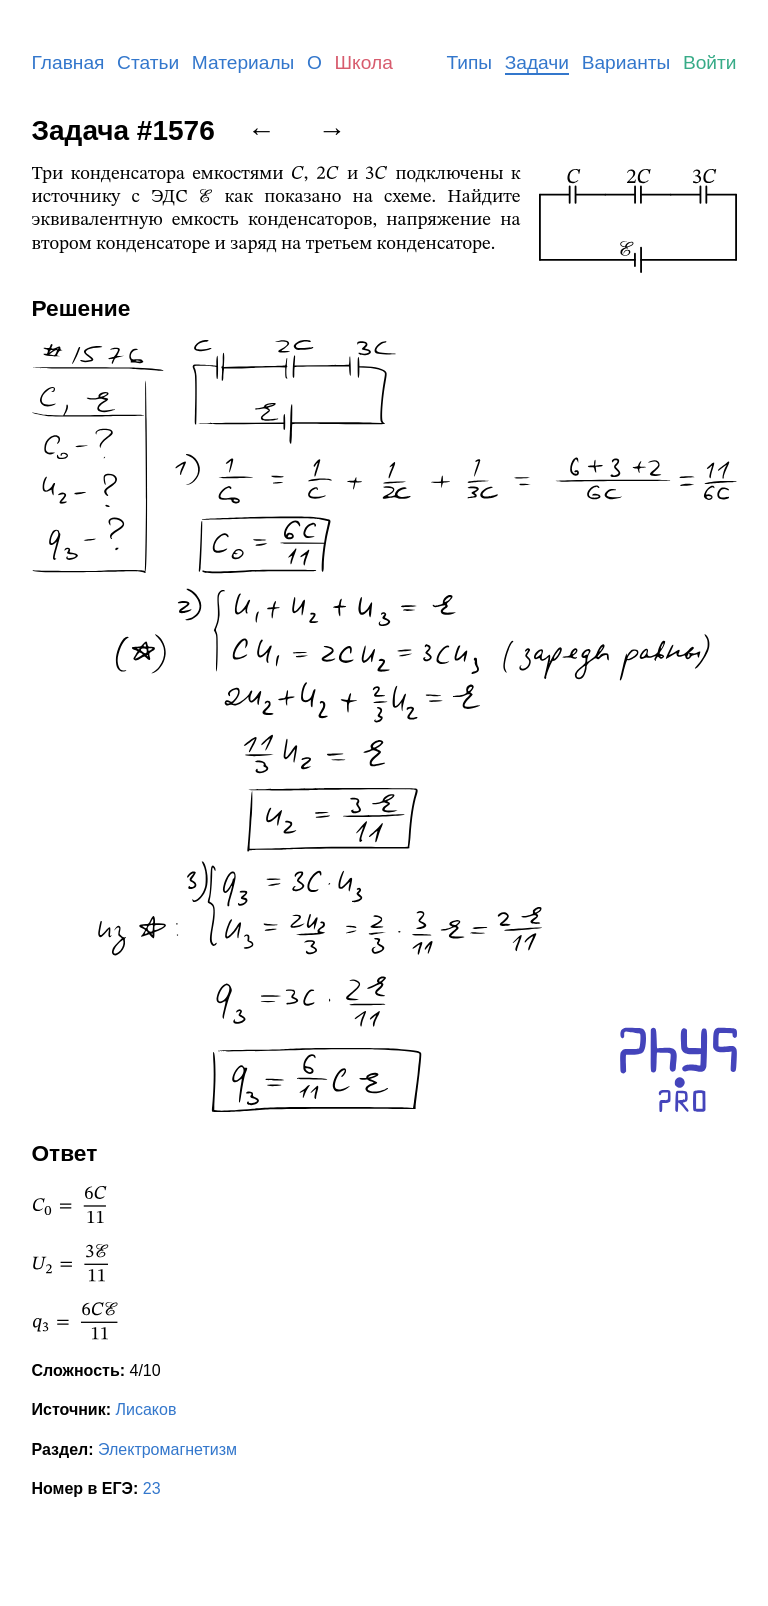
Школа (364, 62)
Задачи (537, 62)
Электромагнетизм (167, 1449)
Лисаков (145, 1409)
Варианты (626, 62)
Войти (710, 62)
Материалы (243, 62)
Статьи (148, 62)
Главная (68, 62)
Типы (469, 62)
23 (152, 1488)
